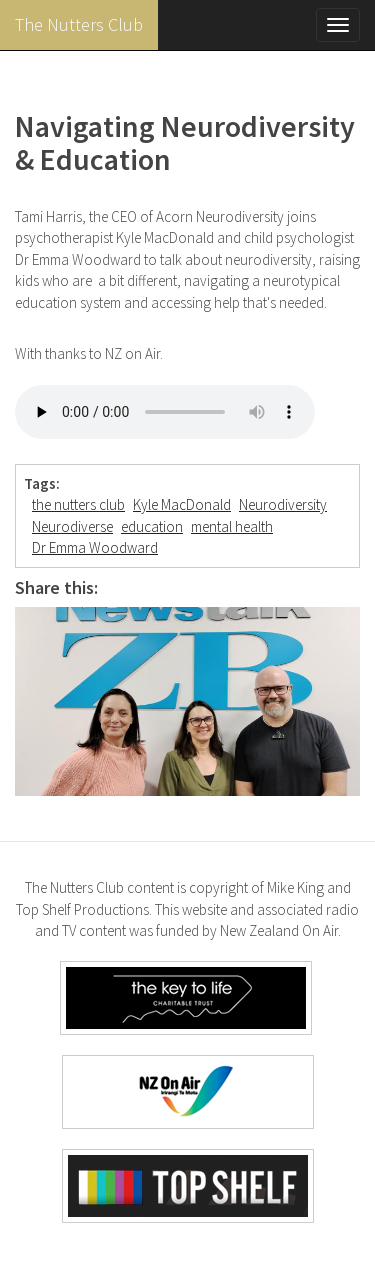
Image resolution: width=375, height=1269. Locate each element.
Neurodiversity (283, 504)
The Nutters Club (79, 24)
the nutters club (78, 504)
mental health (232, 526)
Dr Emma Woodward (95, 547)
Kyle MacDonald (182, 504)
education (152, 526)
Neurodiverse (72, 526)
